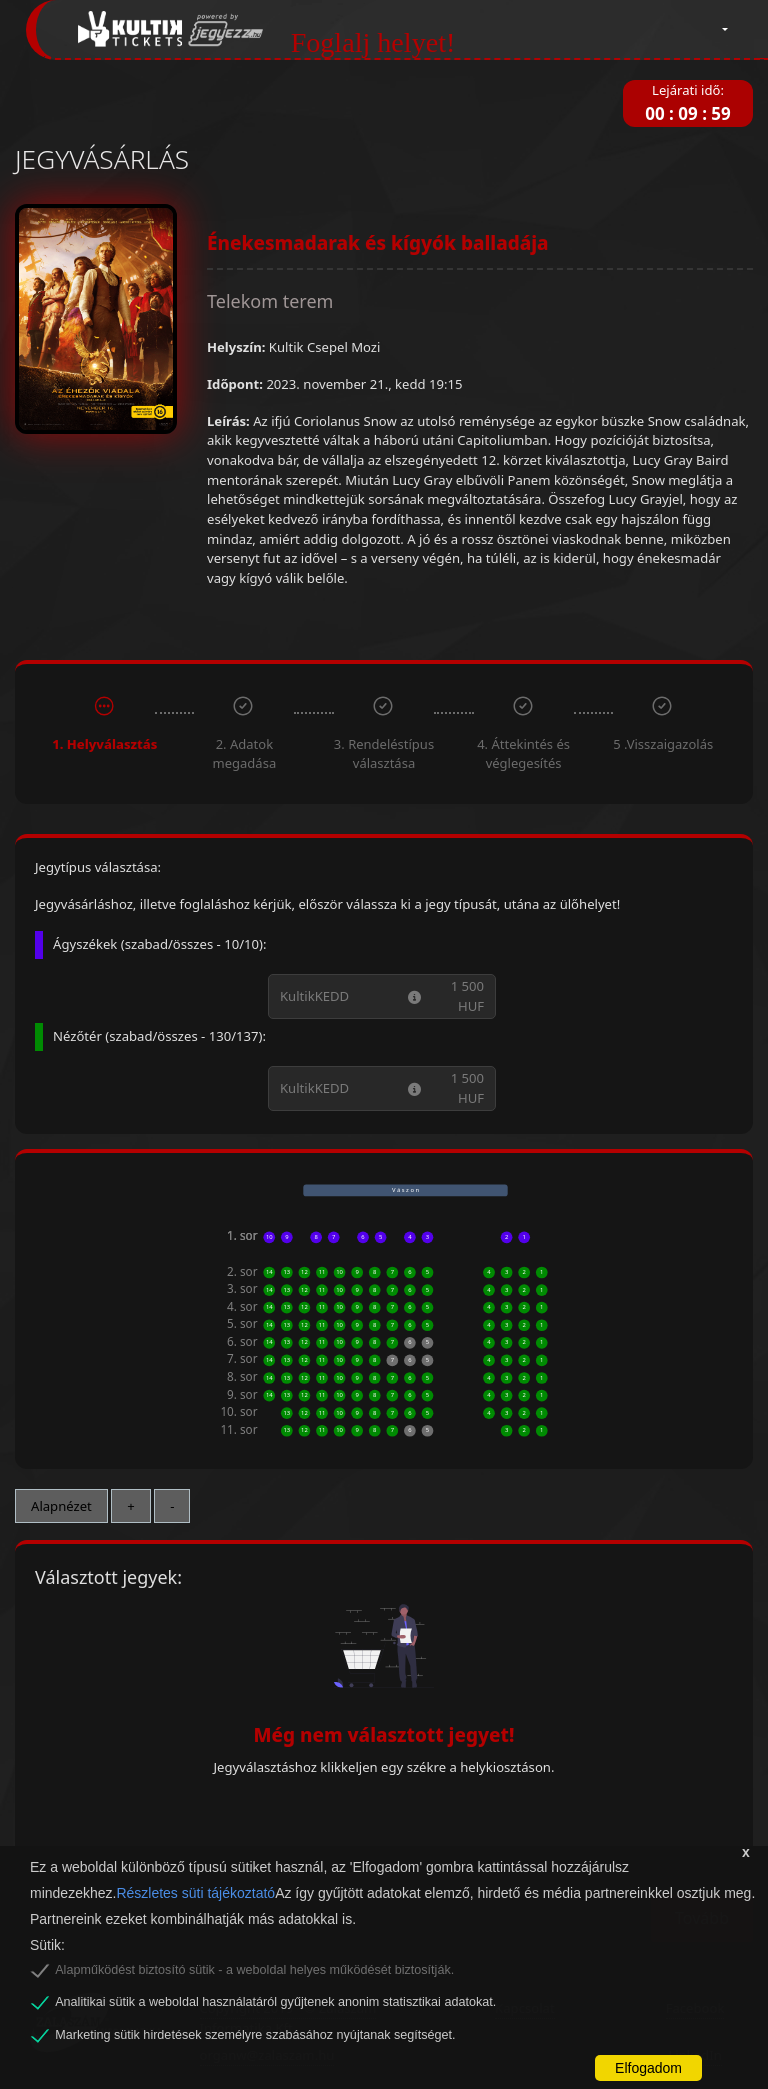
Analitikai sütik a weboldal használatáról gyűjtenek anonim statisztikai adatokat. (275, 2002)
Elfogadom (648, 2068)
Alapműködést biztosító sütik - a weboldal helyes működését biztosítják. (254, 1970)
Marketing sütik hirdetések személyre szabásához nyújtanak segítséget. (255, 2035)
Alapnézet (61, 1506)
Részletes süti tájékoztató (195, 1893)
